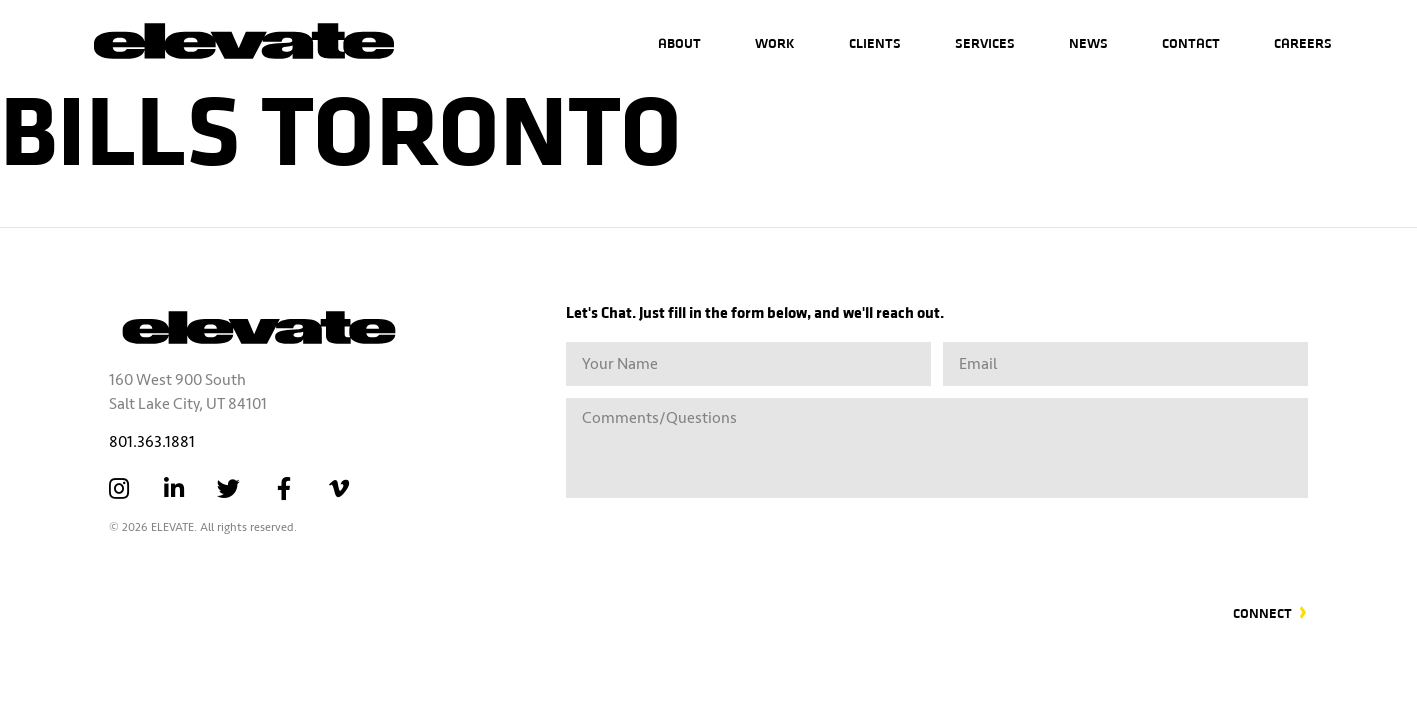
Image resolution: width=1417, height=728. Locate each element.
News (1088, 42)
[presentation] (1156, 539)
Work (775, 42)
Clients (875, 42)
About (679, 42)
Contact (1191, 42)
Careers (1303, 42)
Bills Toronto (341, 124)
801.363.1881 (152, 442)
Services (985, 42)
